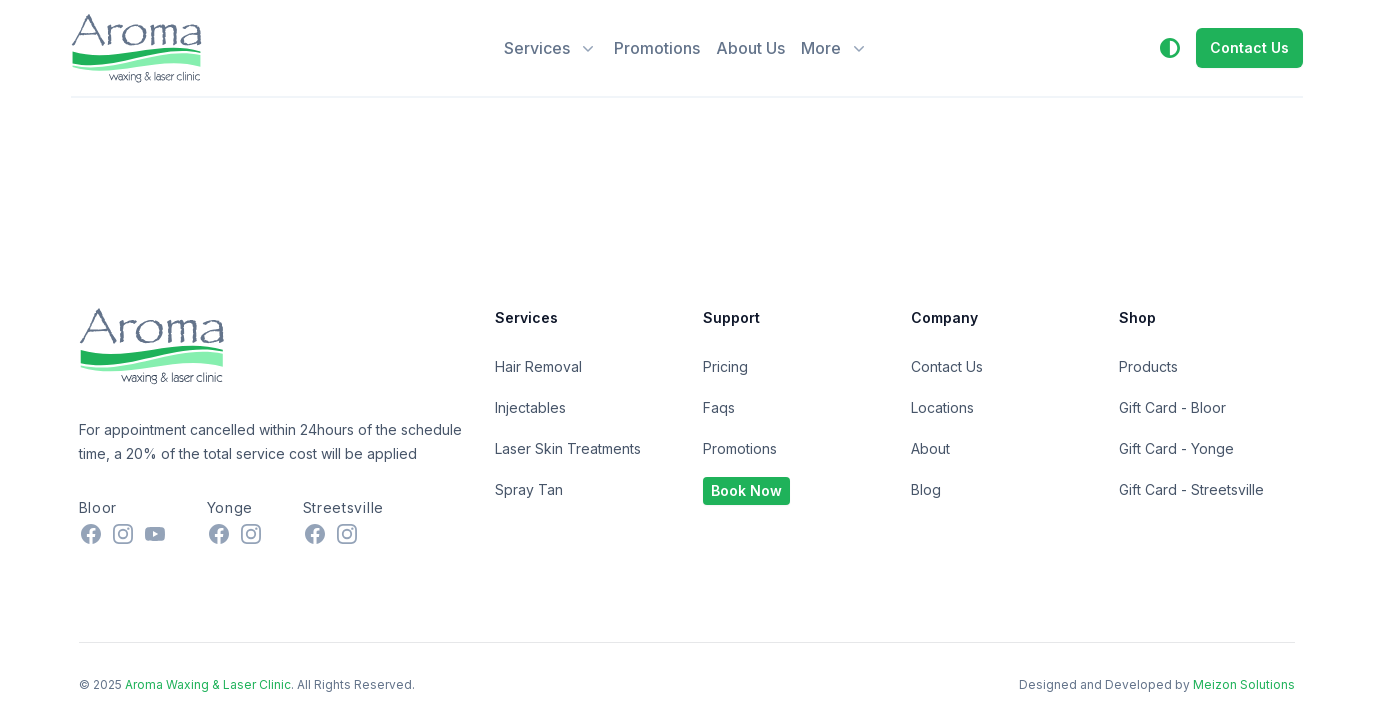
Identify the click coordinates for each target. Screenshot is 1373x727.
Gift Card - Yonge (1176, 448)
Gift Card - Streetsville (1191, 489)
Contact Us (947, 366)
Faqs (719, 407)
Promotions (657, 48)
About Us (750, 48)
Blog (926, 489)
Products (1148, 366)
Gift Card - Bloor (1172, 407)
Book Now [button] (746, 490)
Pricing (725, 366)
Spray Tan (529, 489)
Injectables (530, 407)
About (930, 448)
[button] (1170, 48)
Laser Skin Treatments (568, 448)
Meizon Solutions (1244, 684)
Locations (942, 407)
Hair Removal (538, 366)
